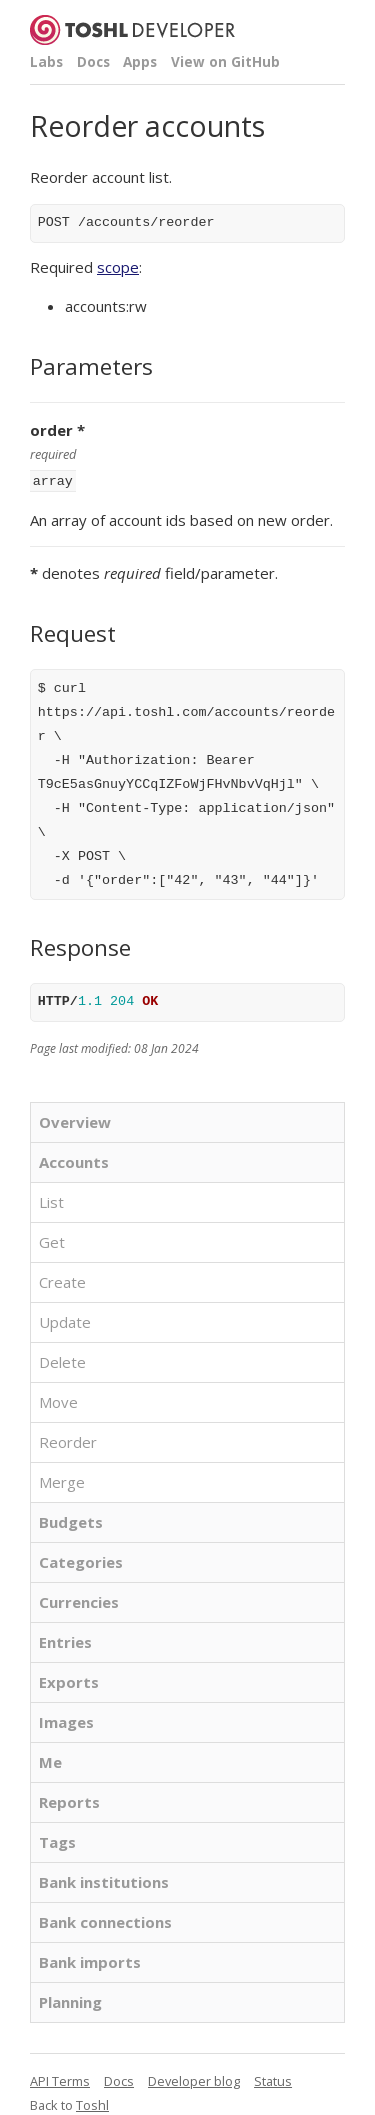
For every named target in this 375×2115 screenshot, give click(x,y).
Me (50, 1760)
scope (118, 267)
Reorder (68, 1440)
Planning (70, 2000)
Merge (62, 1480)
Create (62, 1280)
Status (273, 2079)
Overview (75, 1120)
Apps (140, 62)
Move (58, 1400)
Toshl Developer (132, 30)
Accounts (74, 1160)
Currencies (79, 1600)
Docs (93, 62)
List (51, 1200)
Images (66, 1720)
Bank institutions (104, 1880)
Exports (69, 1680)
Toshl (92, 2103)
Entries (65, 1640)
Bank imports (90, 1960)
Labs (46, 62)
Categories (81, 1560)
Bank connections (105, 1920)
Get (52, 1240)
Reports (69, 1800)
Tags (57, 1840)
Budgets (71, 1520)
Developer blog (194, 2079)
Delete (62, 1360)
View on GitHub (225, 62)
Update (65, 1320)
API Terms (60, 2079)
